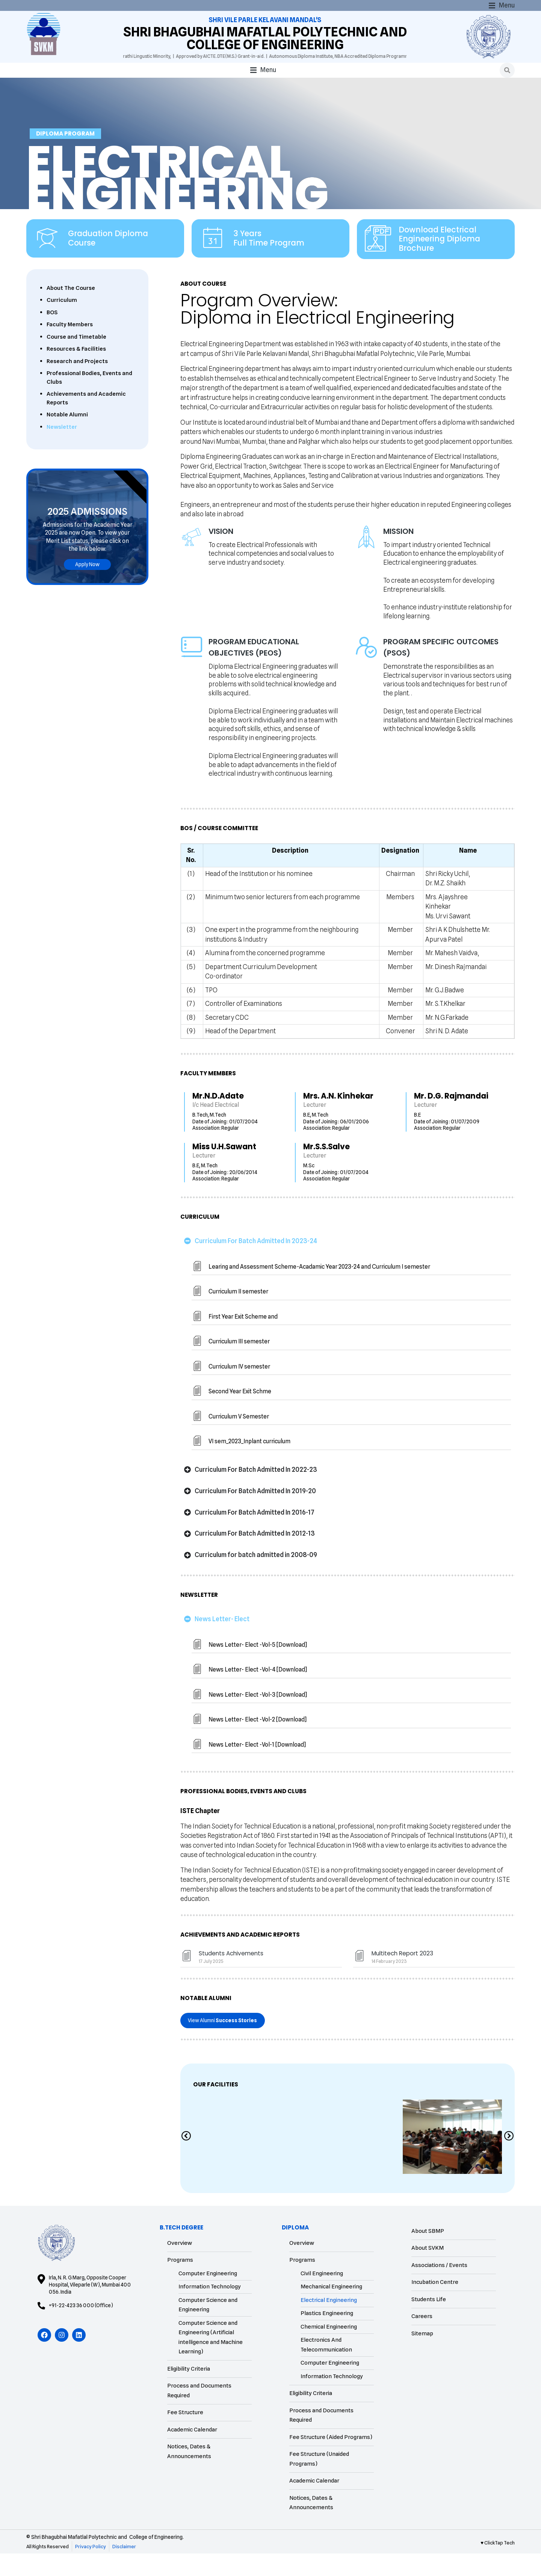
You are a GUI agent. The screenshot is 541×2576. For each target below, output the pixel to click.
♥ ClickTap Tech (498, 2565)
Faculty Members (70, 347)
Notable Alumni (67, 437)
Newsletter (62, 449)
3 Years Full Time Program (268, 260)
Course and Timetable (76, 359)
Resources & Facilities (76, 371)
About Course (203, 306)
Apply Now (87, 586)
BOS (52, 334)
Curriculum (62, 322)
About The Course (71, 310)
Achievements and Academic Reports (86, 420)
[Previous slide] (186, 2159)
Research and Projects (77, 383)
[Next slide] (508, 2159)
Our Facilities (215, 2107)
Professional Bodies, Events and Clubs (89, 400)
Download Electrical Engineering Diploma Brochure (439, 261)
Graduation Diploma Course (108, 260)
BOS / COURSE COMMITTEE (219, 1910)
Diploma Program (65, 156)
